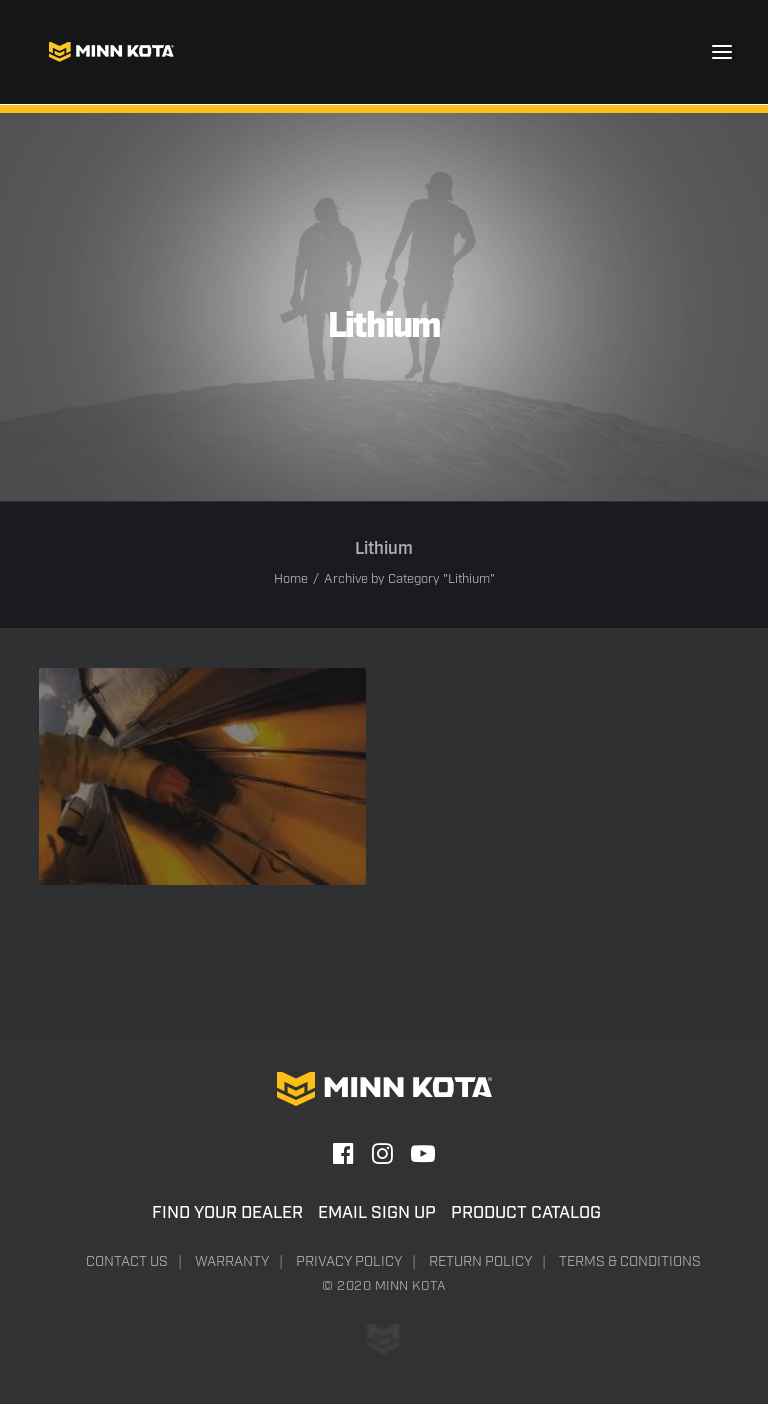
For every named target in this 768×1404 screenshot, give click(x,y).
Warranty (232, 1262)
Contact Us (127, 1262)
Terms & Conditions (630, 1262)
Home (291, 579)
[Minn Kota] (111, 52)
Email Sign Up (377, 1213)
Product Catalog (526, 1213)
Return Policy (480, 1262)
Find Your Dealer (227, 1213)
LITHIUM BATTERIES (202, 927)
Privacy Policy (349, 1262)
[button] (722, 52)
